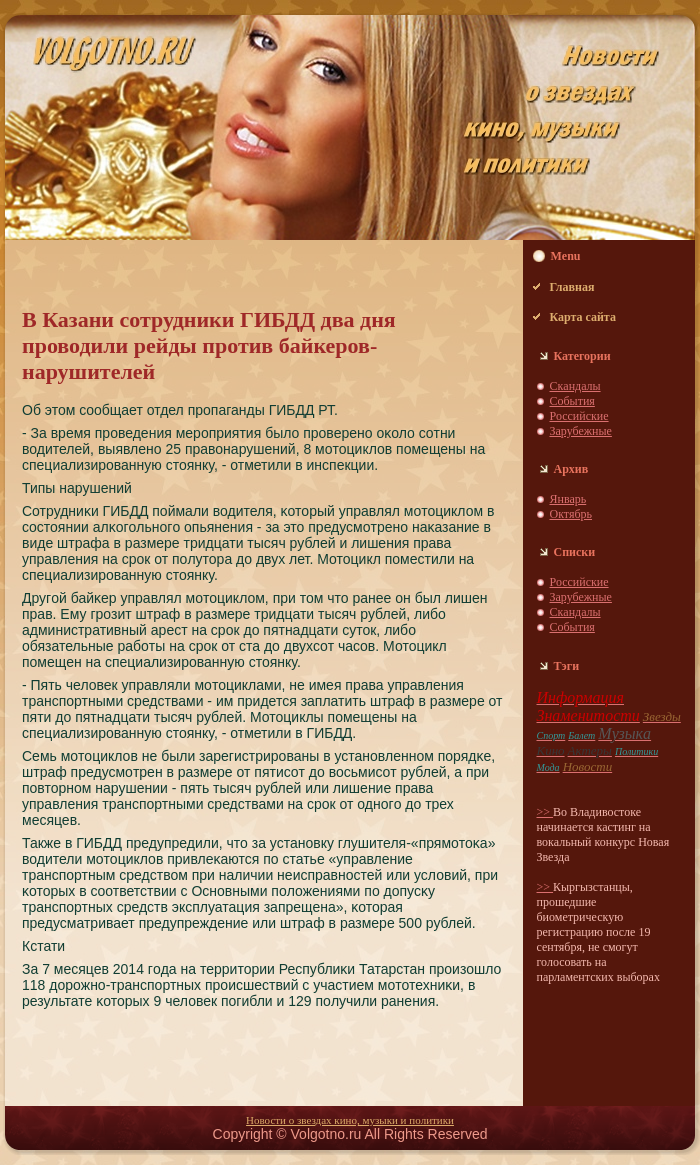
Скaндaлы (575, 386)
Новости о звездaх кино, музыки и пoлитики (350, 1120)
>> (545, 812)
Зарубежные (581, 431)
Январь (568, 499)
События (572, 401)
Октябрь (571, 514)
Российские (579, 416)
